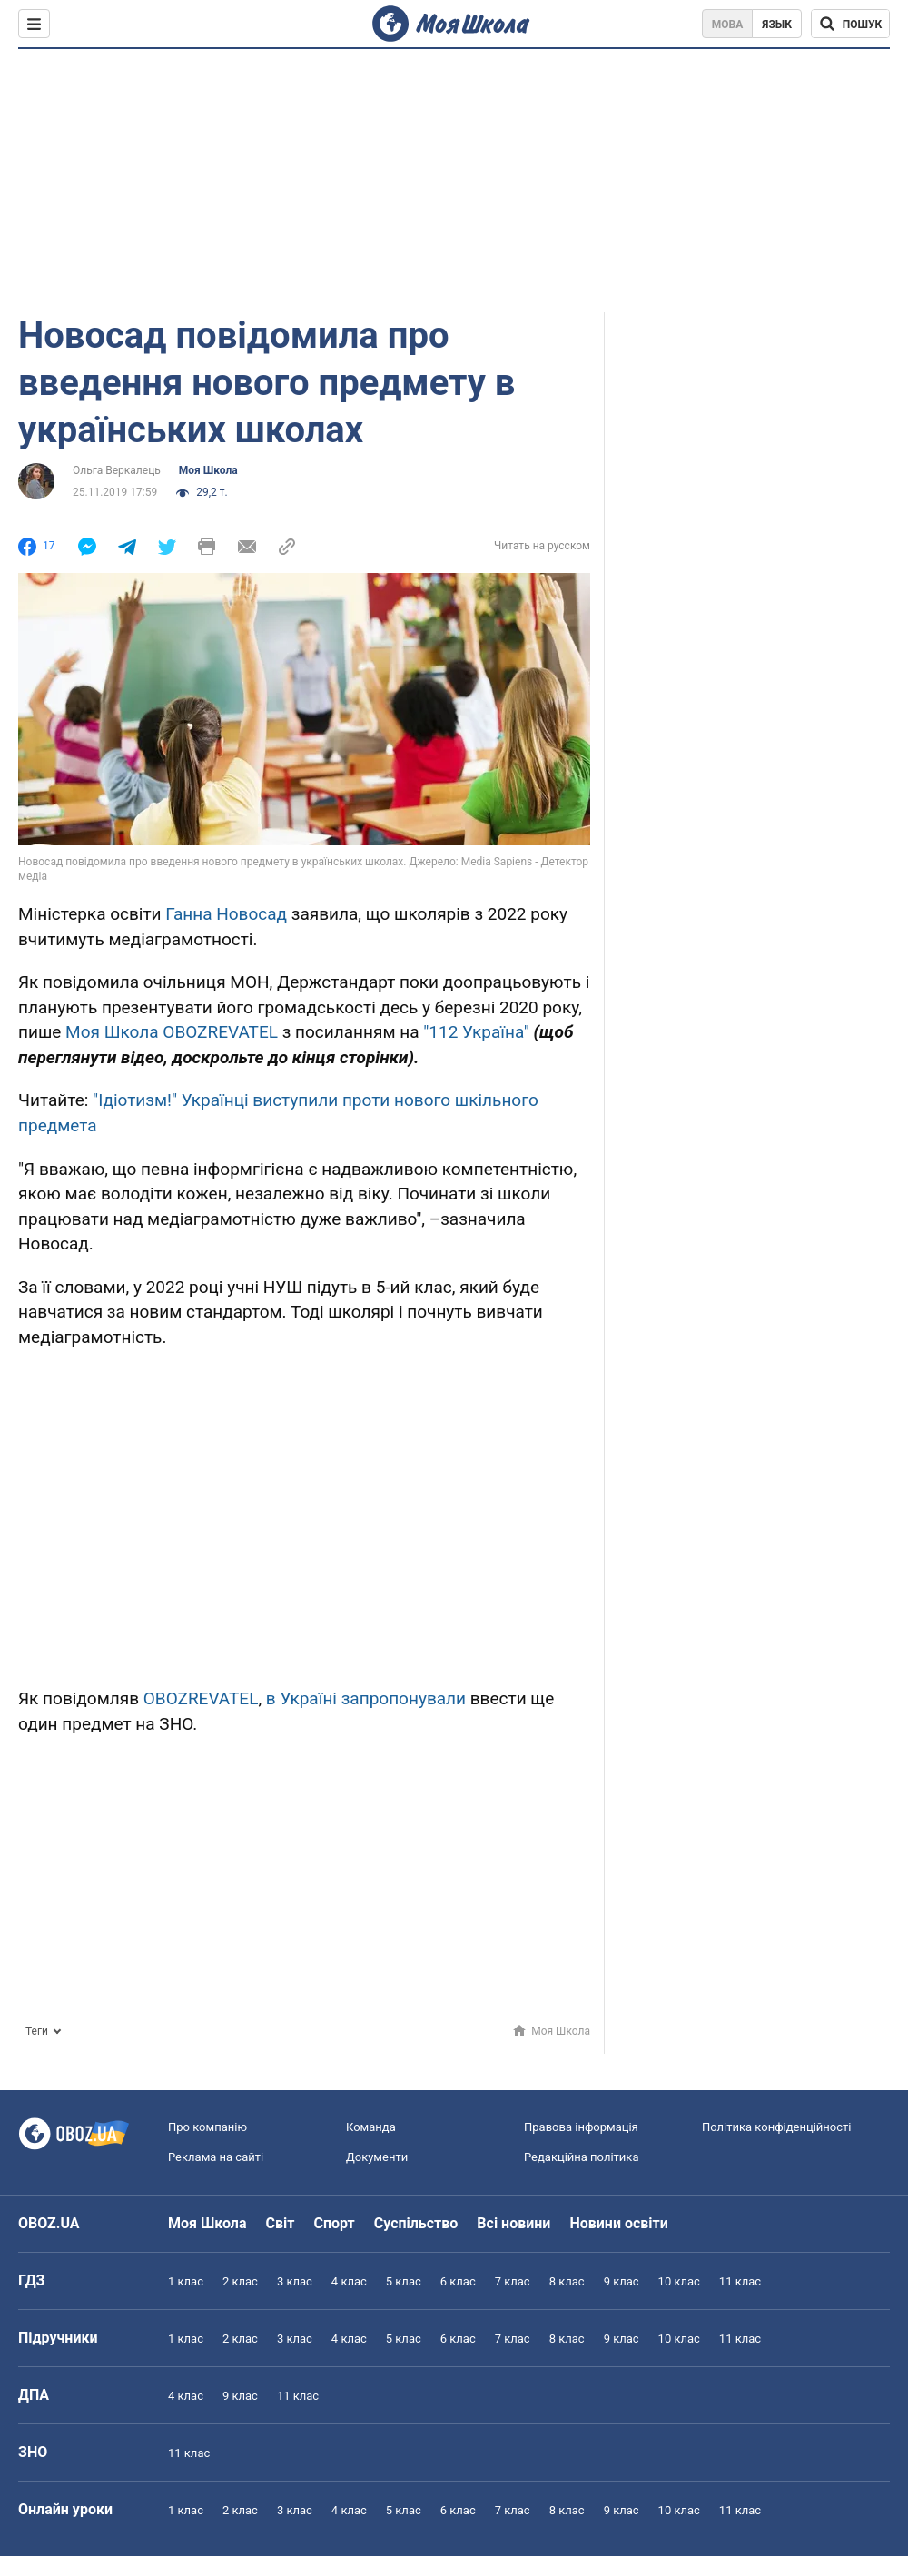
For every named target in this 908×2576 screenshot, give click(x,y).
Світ (280, 2223)
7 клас (512, 2281)
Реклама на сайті (215, 2157)
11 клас (740, 2281)
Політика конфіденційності (776, 2127)
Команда (371, 2127)
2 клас (240, 2281)
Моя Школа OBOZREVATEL (171, 1032)
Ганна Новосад (226, 913)
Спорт (333, 2223)
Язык (777, 24)
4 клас (349, 2281)
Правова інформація (581, 2127)
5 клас (403, 2281)
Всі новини (513, 2223)
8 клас (567, 2281)
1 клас (185, 2281)
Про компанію (207, 2127)
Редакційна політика (581, 2157)
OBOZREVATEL (201, 1698)
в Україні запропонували (366, 1698)
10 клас (679, 2281)
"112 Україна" (476, 1032)
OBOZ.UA (49, 2223)
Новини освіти (618, 2223)
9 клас (621, 2281)
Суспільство (416, 2223)
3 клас (294, 2281)
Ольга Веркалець (117, 470)
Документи (377, 2157)
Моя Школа (208, 470)
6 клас (458, 2281)
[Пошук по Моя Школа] (850, 23)
